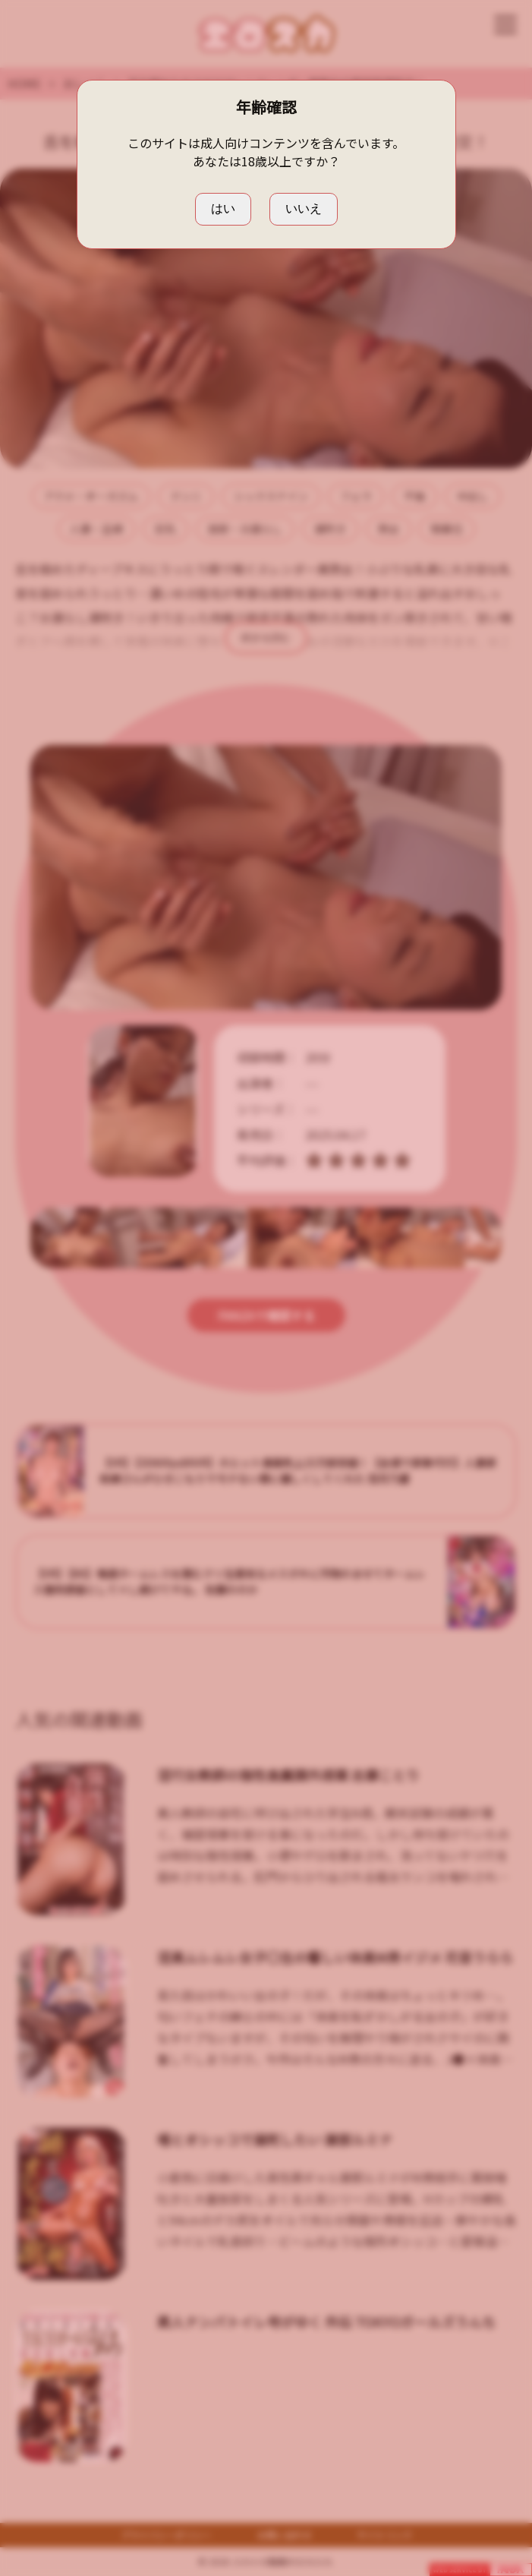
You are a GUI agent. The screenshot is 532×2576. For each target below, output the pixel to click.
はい (223, 208)
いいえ (303, 208)
